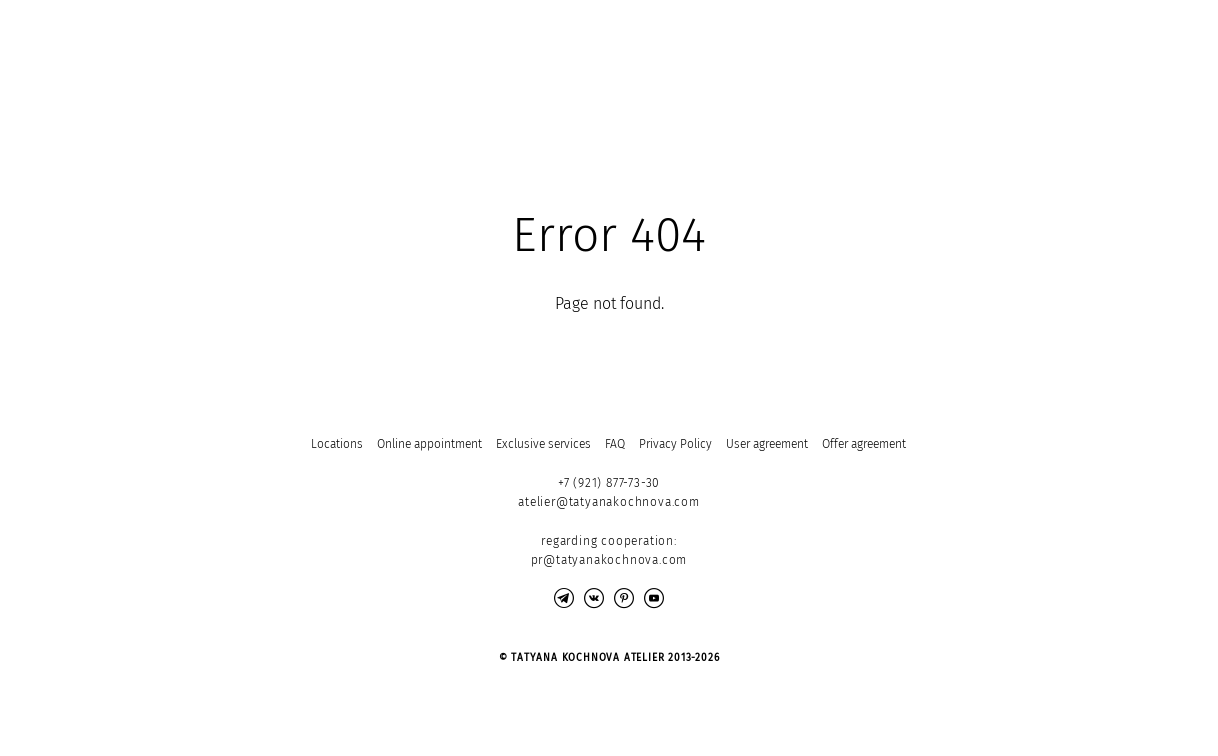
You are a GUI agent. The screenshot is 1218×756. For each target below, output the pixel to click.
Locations (337, 444)
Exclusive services (543, 444)
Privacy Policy (675, 444)
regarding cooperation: (609, 541)
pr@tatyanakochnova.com (609, 560)
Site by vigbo (184, 709)
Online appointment (429, 444)
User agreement (767, 444)
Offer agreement (864, 444)
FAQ (615, 444)
